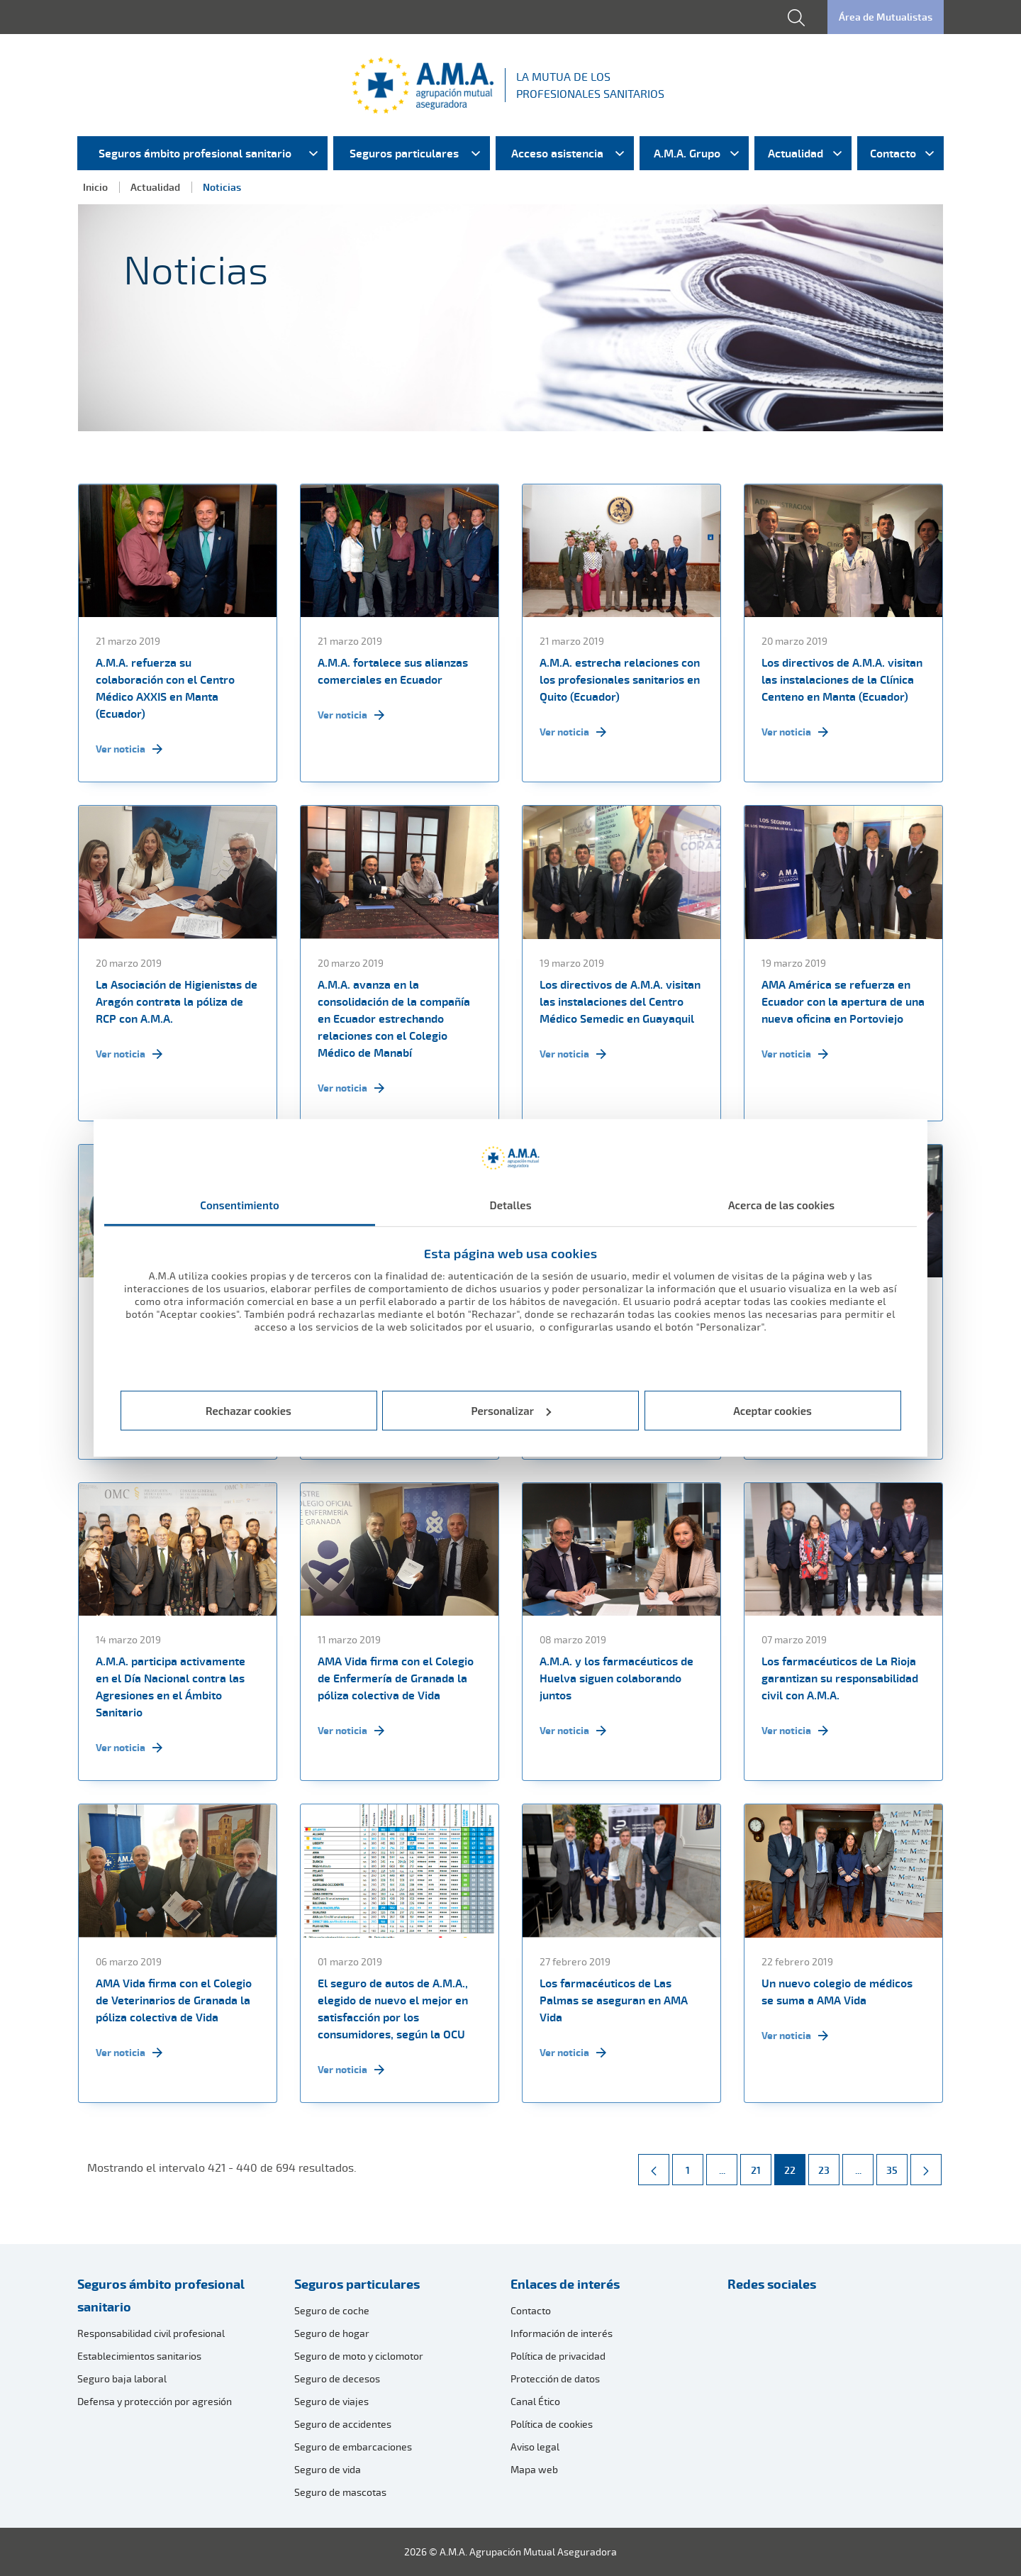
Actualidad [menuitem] (795, 153)
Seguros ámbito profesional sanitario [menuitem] (195, 153)
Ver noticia (129, 749)
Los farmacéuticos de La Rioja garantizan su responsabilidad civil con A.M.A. (839, 1678)
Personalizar (512, 1410)
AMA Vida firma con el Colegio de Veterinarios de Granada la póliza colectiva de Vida (174, 2000)
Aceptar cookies (772, 1410)
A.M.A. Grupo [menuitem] (687, 153)
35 (897, 2165)
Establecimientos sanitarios (139, 2356)
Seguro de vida (327, 2469)
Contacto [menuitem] (893, 153)
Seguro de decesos (337, 2378)
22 (794, 2165)
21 (760, 2165)
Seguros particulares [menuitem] (404, 153)
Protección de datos (555, 2378)
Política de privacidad (558, 2356)
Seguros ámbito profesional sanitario (161, 2295)
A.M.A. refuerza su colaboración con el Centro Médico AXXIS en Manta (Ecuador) (165, 688)
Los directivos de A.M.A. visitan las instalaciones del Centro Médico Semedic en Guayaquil (620, 1001)
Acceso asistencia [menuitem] (557, 153)
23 (828, 2165)
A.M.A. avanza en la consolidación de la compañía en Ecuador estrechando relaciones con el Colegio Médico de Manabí (394, 1018)
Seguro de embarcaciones (353, 2446)
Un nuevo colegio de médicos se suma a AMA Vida (837, 1991)
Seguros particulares (357, 2284)
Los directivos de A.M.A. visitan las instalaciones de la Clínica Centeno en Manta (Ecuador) (841, 679)
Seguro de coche (331, 2310)
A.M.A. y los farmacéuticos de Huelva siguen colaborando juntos (616, 1678)
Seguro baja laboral (122, 2378)
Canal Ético (535, 2401)
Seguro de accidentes (342, 2424)
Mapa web (534, 2469)
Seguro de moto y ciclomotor (358, 2356)
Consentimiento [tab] (239, 1205)
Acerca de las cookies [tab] (781, 1205)
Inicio (95, 187)
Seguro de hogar (331, 2333)
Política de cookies (551, 2424)
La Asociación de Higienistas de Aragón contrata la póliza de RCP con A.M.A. (176, 1001)
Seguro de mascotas (340, 2492)
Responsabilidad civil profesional (151, 2333)
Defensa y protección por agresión (154, 2401)
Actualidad (155, 187)
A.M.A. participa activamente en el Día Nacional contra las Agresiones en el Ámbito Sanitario (170, 1686)
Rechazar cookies (248, 1410)
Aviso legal (534, 2446)
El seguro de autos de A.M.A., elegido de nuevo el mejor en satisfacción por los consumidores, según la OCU (393, 2008)
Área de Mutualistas (885, 16)
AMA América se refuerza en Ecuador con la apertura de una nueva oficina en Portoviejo (843, 1001)
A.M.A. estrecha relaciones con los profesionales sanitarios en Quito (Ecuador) (620, 679)
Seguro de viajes (331, 2401)
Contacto (530, 2310)
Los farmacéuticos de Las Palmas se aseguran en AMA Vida (614, 2000)
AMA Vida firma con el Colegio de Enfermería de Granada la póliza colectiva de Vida (396, 1678)
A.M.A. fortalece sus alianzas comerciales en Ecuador (393, 671)
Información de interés (561, 2333)
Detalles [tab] (510, 1205)
